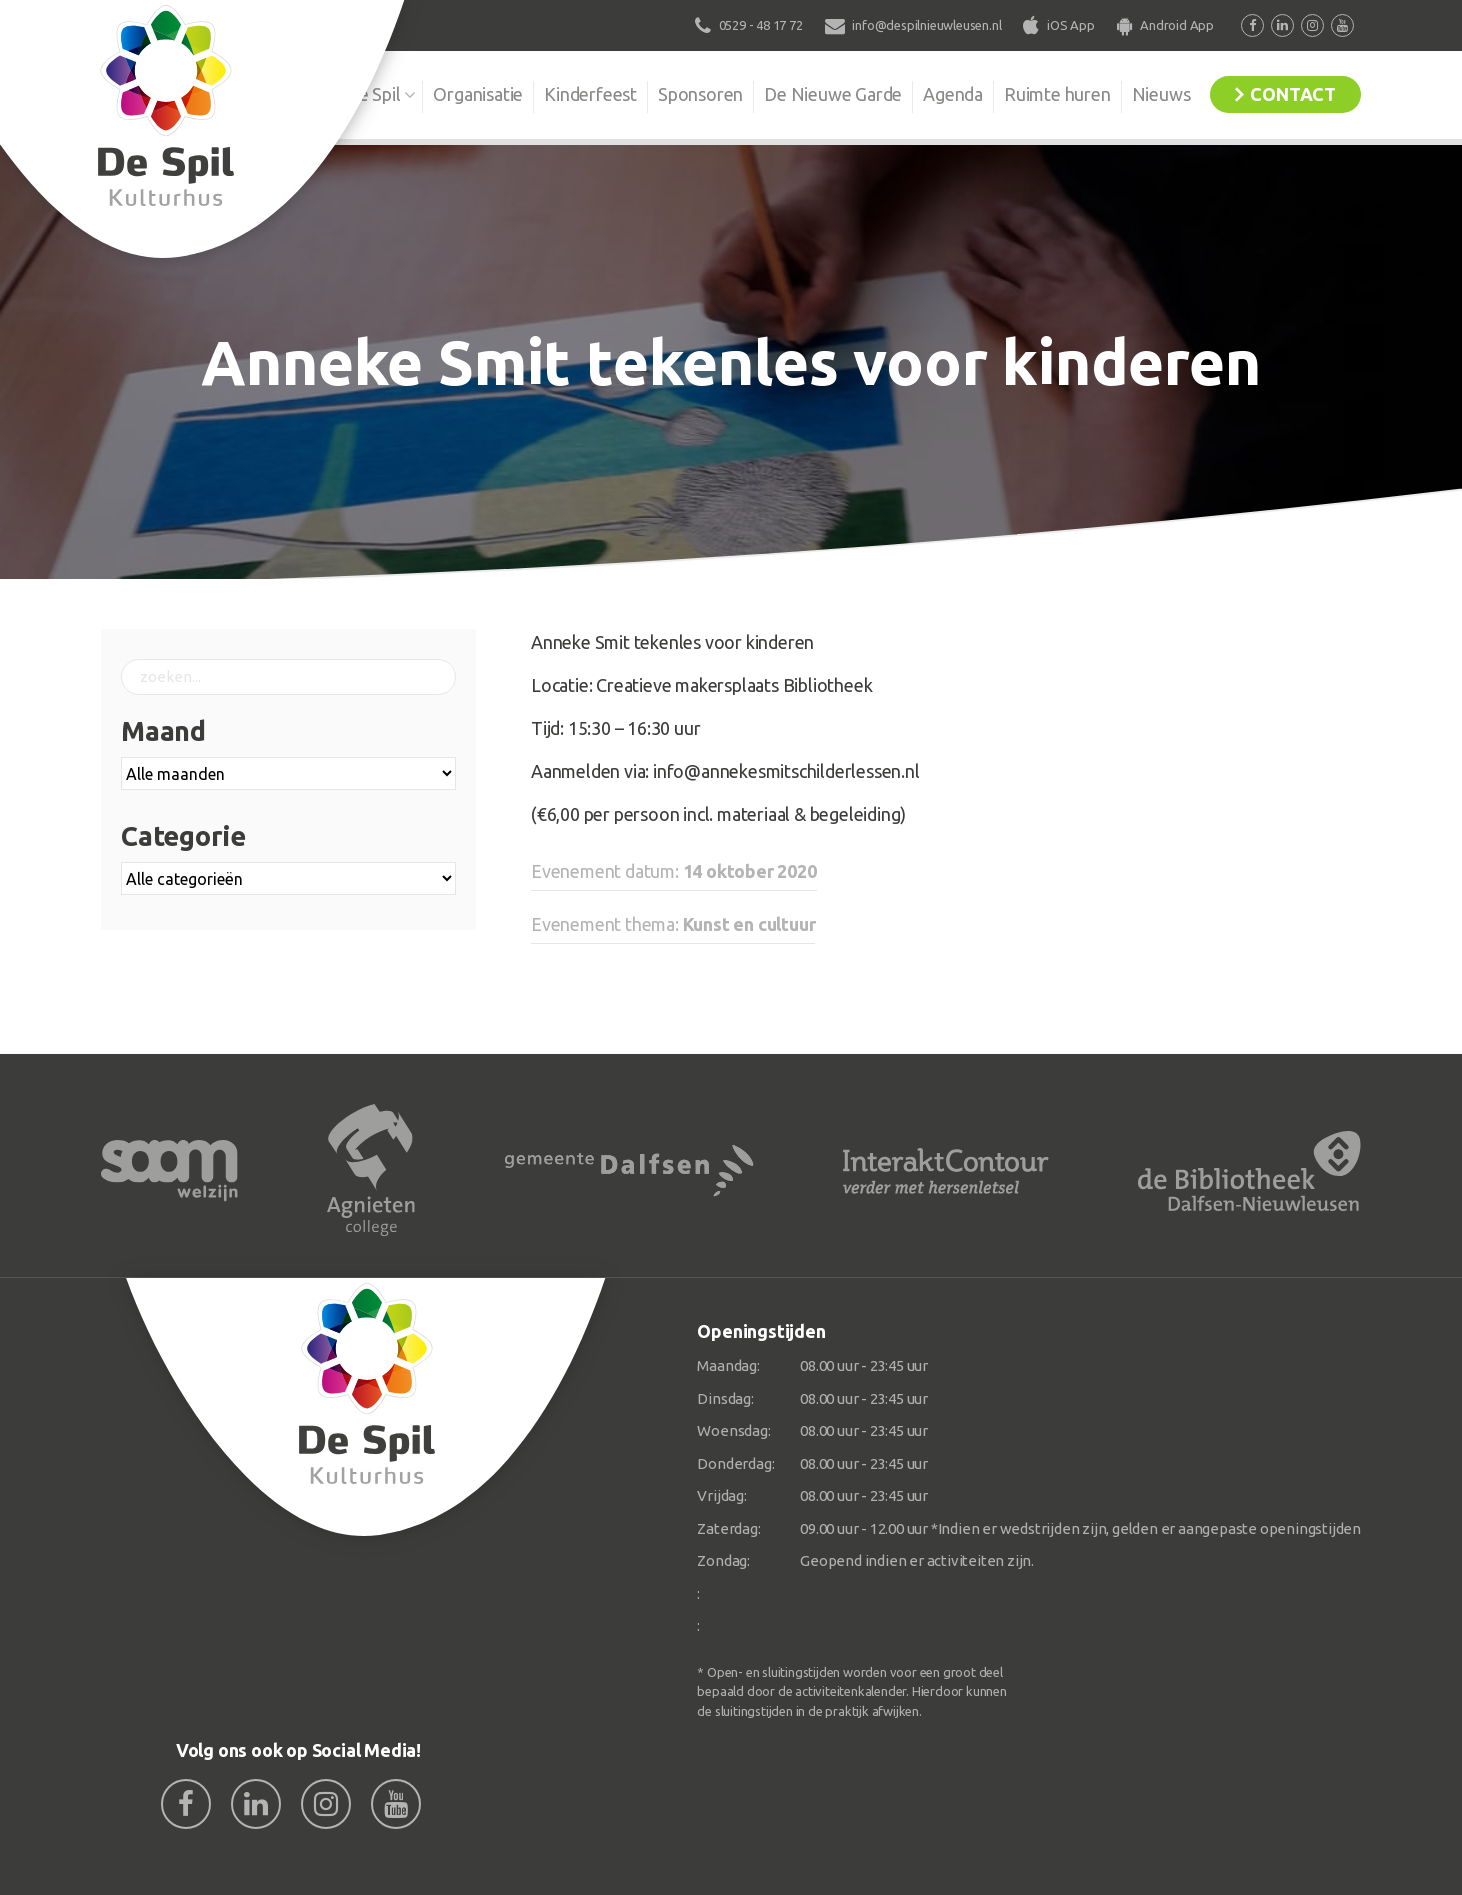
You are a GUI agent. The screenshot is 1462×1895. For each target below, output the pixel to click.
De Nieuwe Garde (833, 94)
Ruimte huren (1057, 94)
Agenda (953, 94)
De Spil (373, 94)
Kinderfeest (590, 94)
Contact (1293, 94)
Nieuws (1161, 94)
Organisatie (478, 94)
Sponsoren (700, 94)
